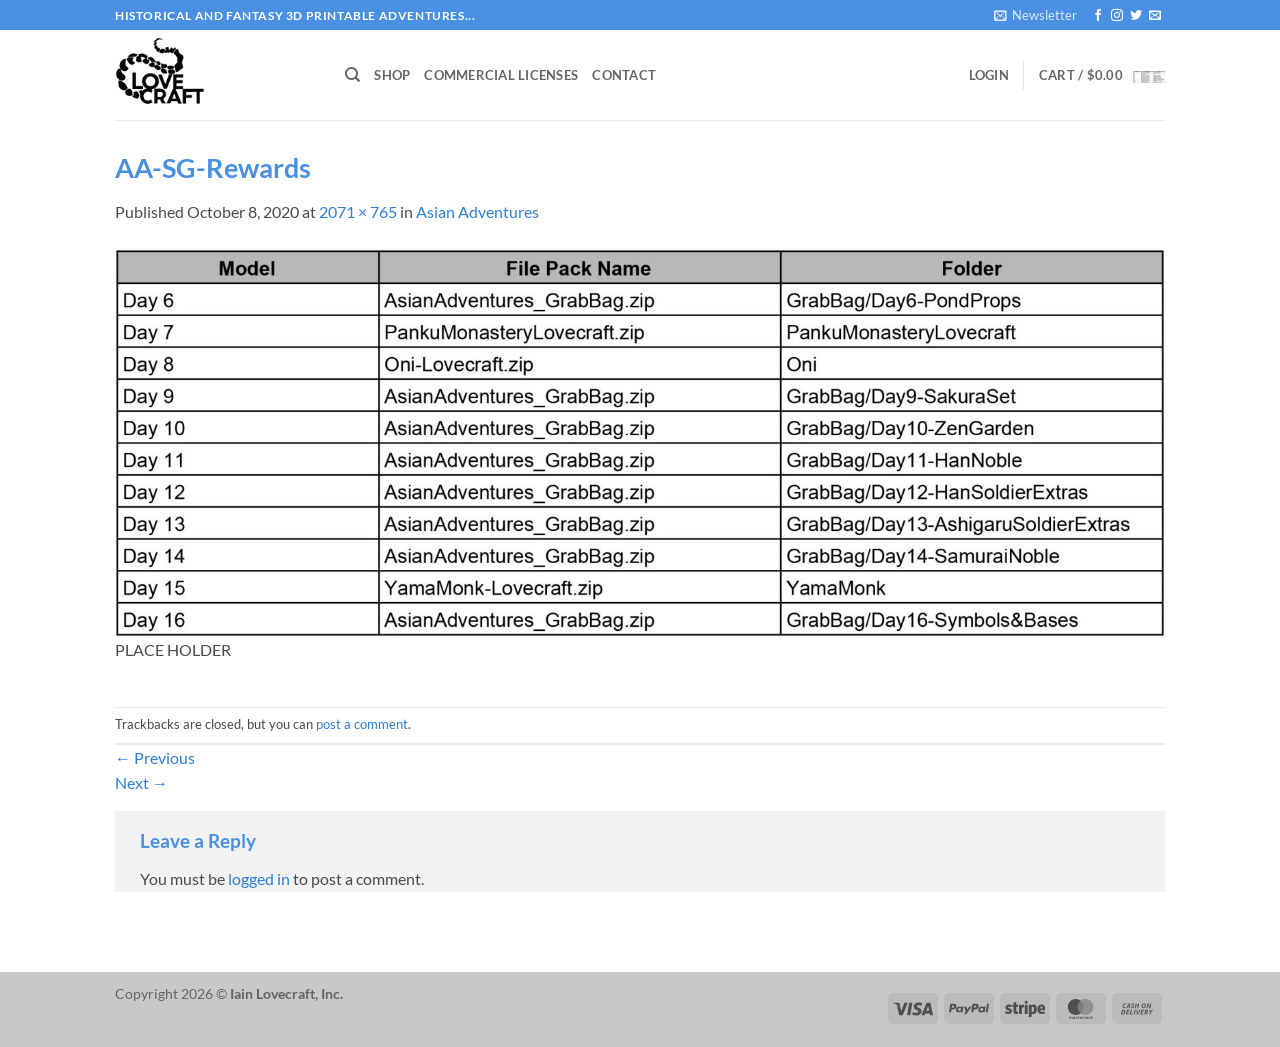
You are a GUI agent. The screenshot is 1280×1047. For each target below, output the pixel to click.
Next (141, 782)
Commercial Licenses (501, 75)
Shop (392, 75)
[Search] (352, 75)
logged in (259, 878)
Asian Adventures (477, 211)
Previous (155, 757)
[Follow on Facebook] (1098, 16)
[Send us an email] (1155, 16)
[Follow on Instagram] (1117, 16)
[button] (1035, 15)
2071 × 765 (358, 211)
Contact (624, 75)
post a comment (362, 724)
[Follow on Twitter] (1136, 16)
